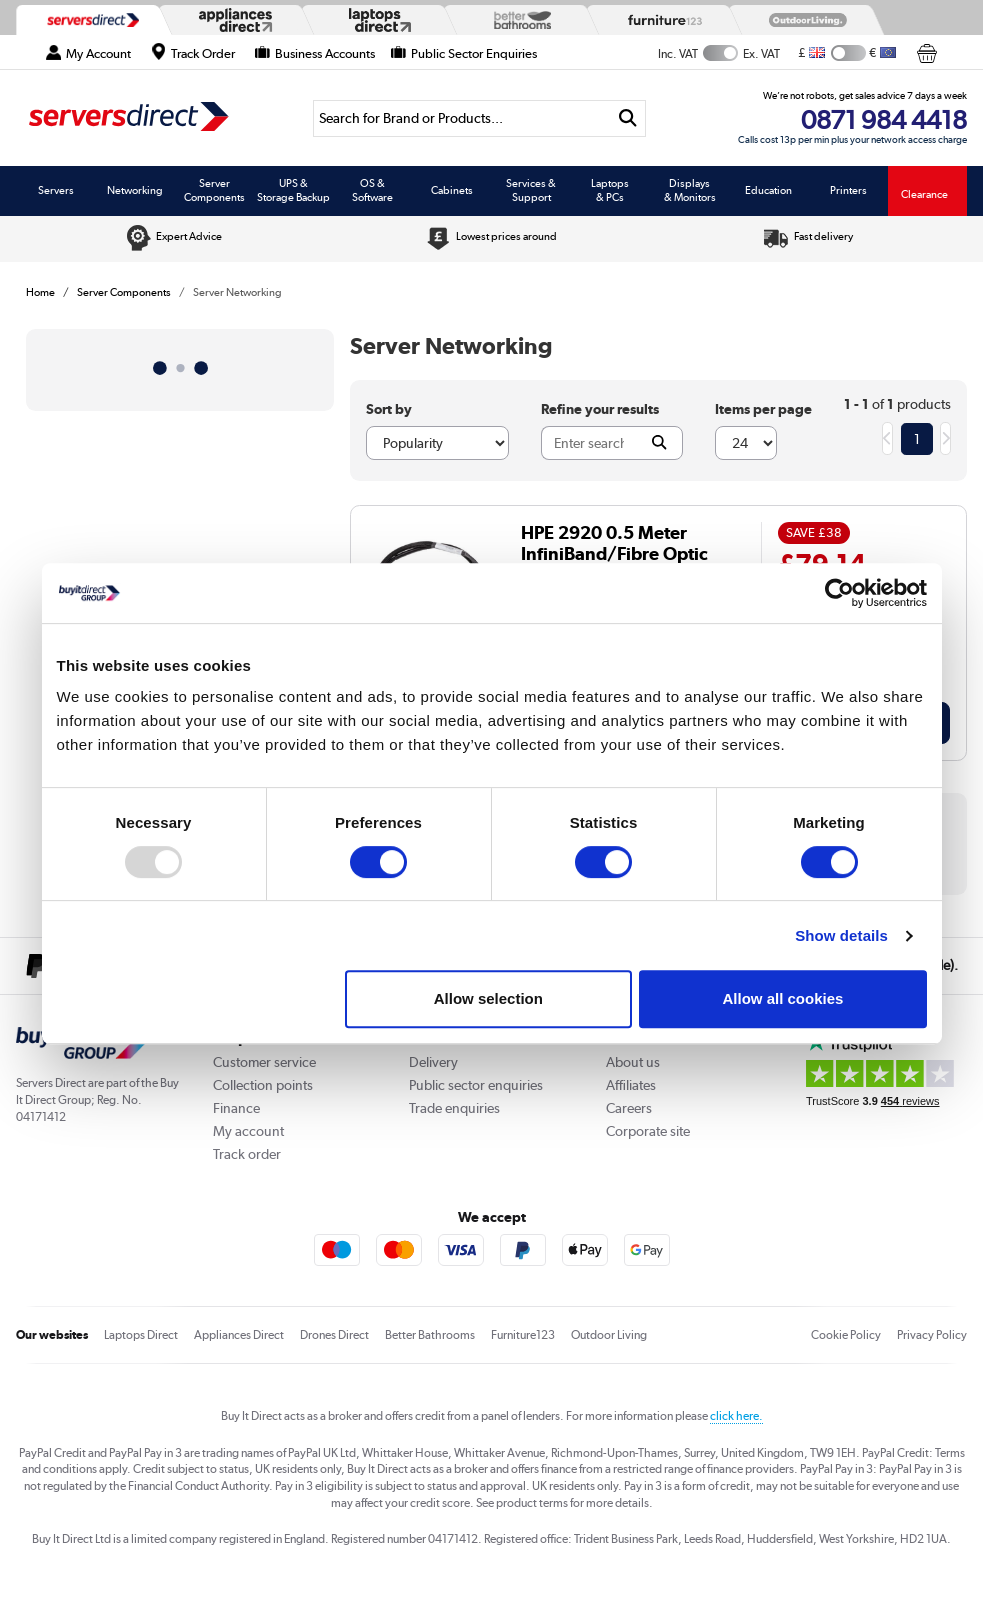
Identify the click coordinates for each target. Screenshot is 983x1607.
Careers (629, 1108)
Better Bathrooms (430, 1335)
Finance (236, 1108)
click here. (736, 1416)
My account (248, 1131)
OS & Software (372, 190)
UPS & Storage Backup (293, 190)
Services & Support (531, 190)
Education (768, 190)
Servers (56, 190)
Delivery (433, 1062)
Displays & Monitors (690, 190)
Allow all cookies (783, 998)
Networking (135, 190)
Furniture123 (523, 1335)
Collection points (263, 1085)
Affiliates (631, 1085)
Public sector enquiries (476, 1085)
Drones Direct (334, 1335)
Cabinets (452, 190)
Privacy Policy (932, 1335)
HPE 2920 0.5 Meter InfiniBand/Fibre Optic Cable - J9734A (614, 553)
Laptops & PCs (610, 190)
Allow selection (488, 998)
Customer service (264, 1062)
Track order (247, 1154)
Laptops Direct (141, 1335)
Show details (841, 935)
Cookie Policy (846, 1335)
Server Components (214, 190)
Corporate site (648, 1131)
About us (633, 1062)
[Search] (462, 118)
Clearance (924, 194)
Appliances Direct (239, 1335)
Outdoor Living (609, 1335)
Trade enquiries (454, 1108)
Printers (848, 190)
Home (40, 292)
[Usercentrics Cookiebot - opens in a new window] (839, 593)
